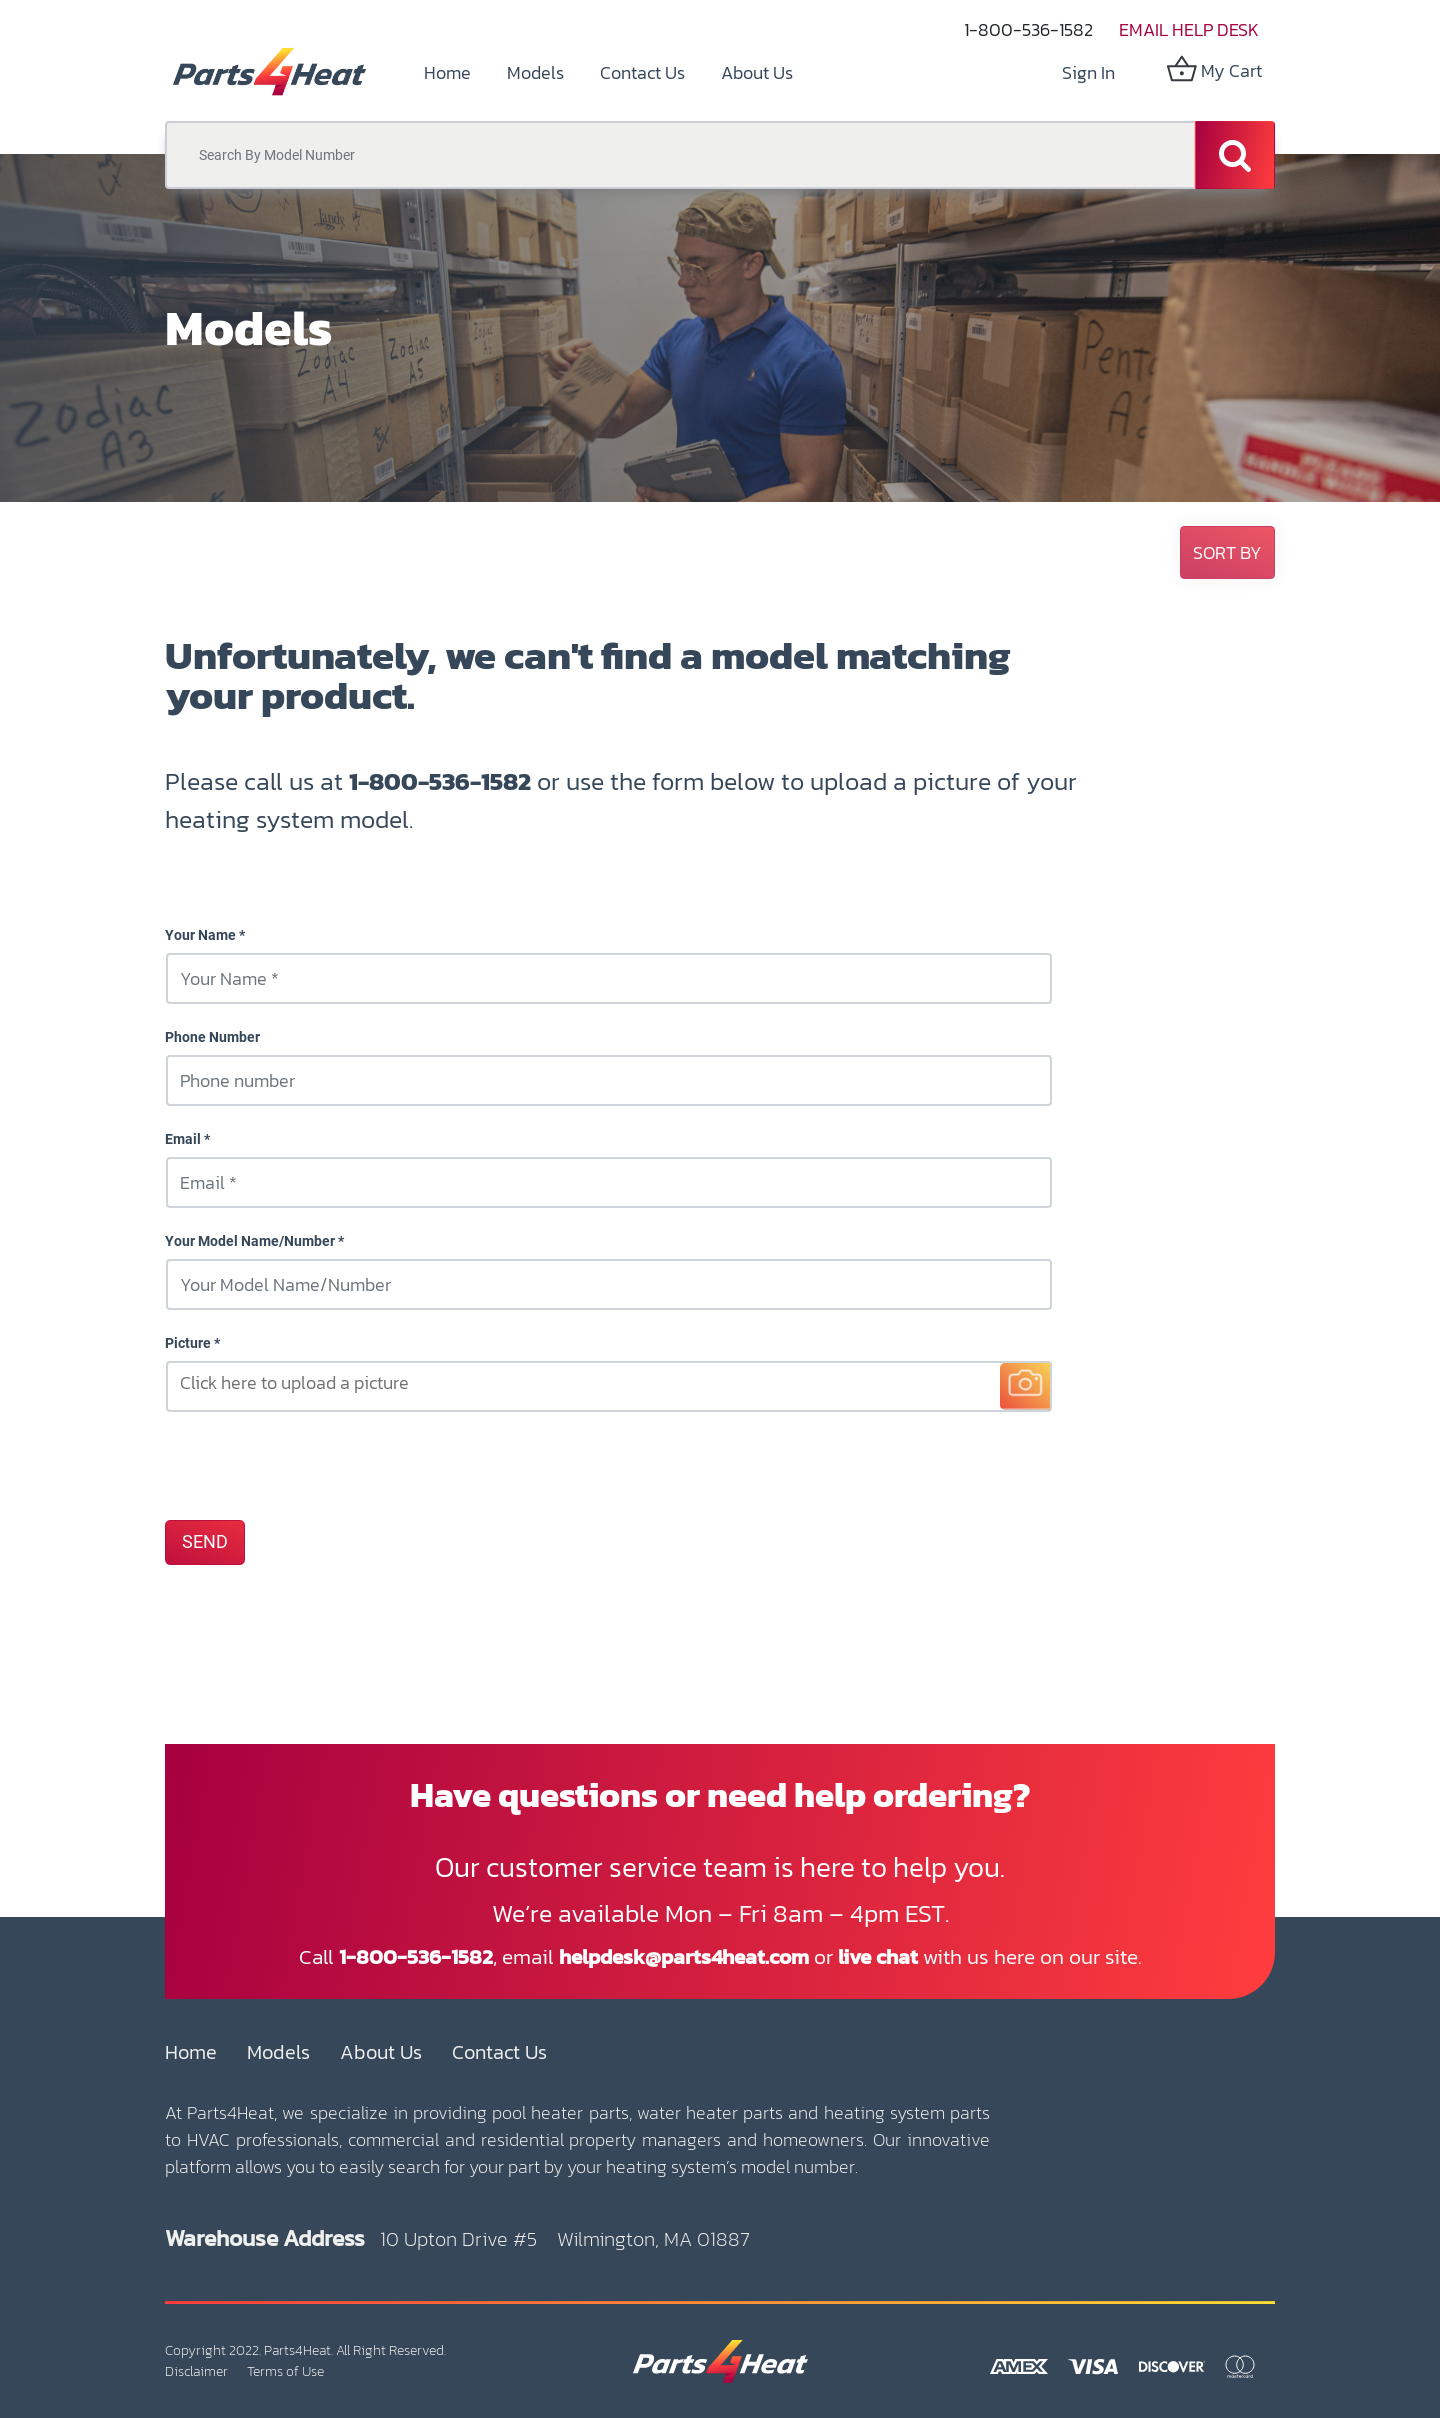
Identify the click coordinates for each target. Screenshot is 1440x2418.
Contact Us (499, 2052)
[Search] (1235, 155)
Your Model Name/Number (250, 1241)
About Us (381, 2052)
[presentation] (317, 1465)
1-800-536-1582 (1028, 29)
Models (278, 2052)
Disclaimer (196, 2371)
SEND (205, 1542)
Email (183, 1139)
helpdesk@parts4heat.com (684, 1956)
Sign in (1088, 72)
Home (191, 2052)
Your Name (200, 935)
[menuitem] (447, 72)
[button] (1227, 552)
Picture (188, 1343)
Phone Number (212, 1037)
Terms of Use (285, 2371)
